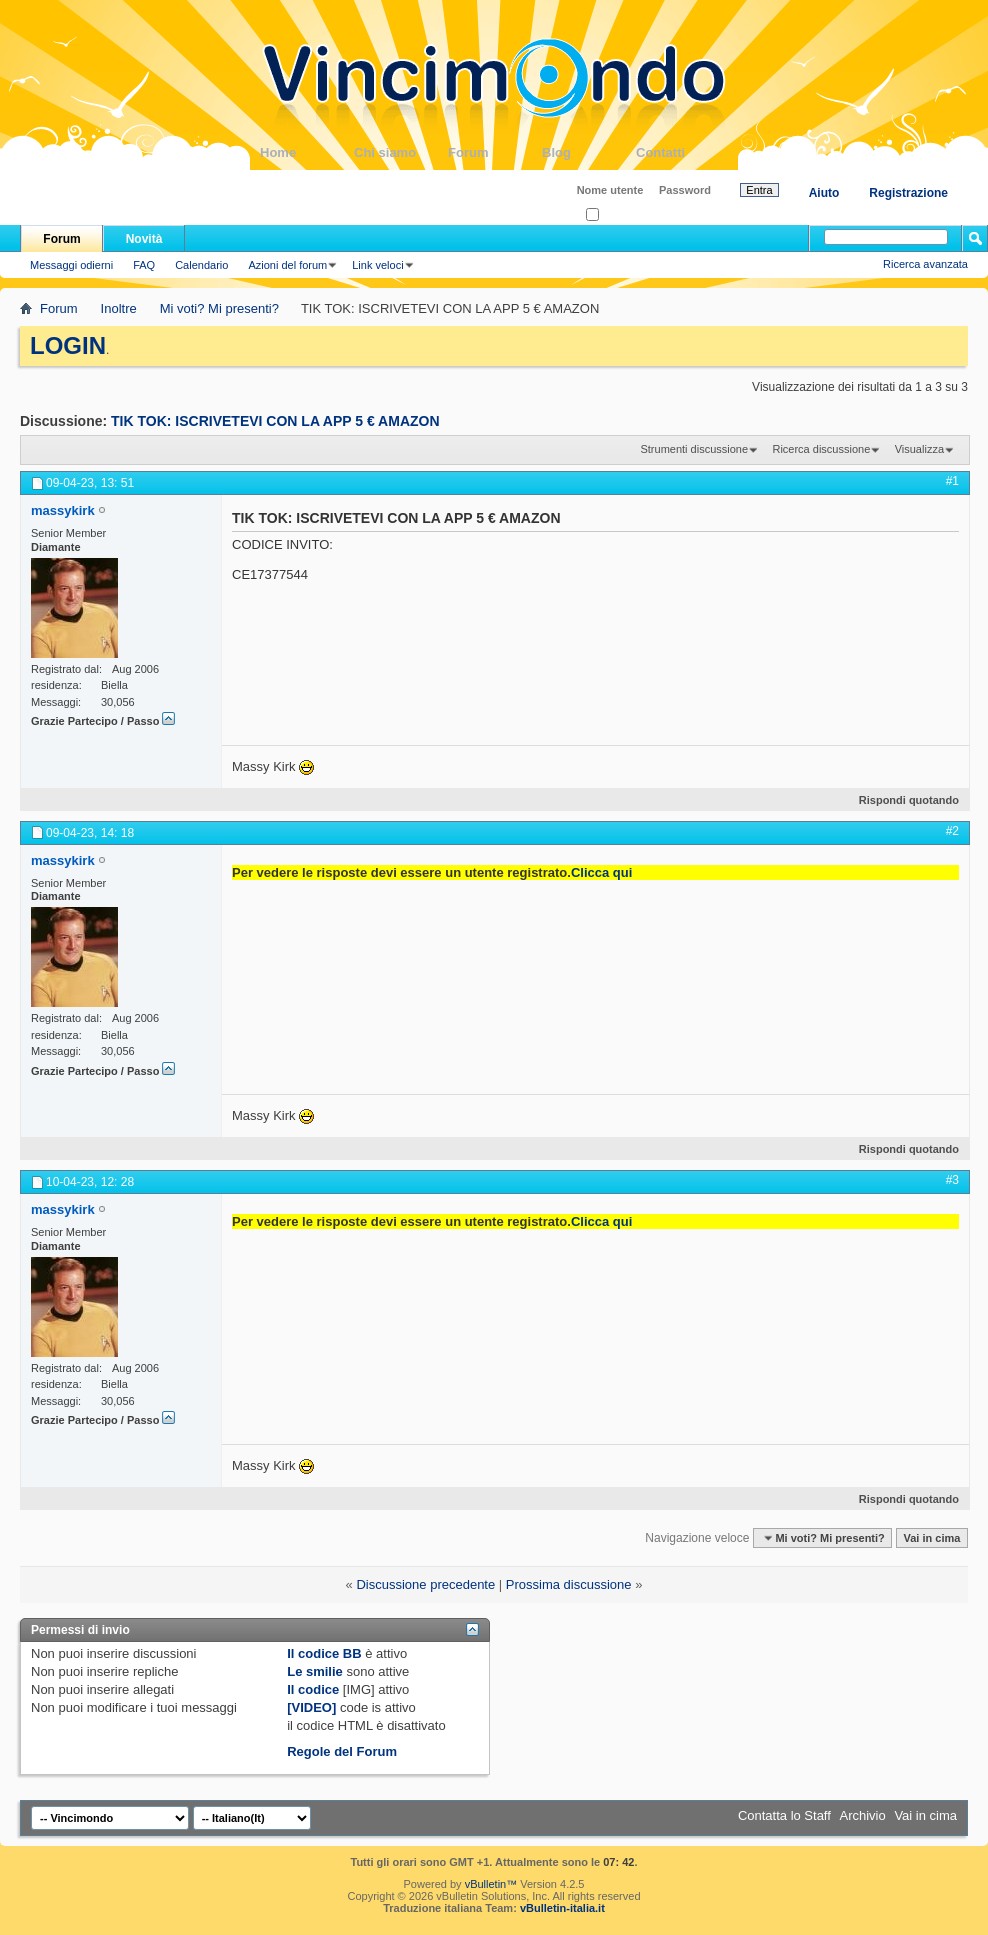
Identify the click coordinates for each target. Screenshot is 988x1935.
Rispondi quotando (900, 800)
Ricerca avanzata (925, 264)
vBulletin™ (491, 1884)
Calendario (201, 265)
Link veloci (377, 265)
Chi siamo (401, 152)
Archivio (863, 1815)
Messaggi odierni (71, 265)
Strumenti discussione (694, 449)
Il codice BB (324, 1653)
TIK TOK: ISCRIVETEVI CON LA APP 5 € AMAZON (275, 421)
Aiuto (824, 193)
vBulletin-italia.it (562, 1908)
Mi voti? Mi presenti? (219, 308)
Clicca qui (601, 872)
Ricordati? (616, 215)
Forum (495, 152)
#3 (952, 1180)
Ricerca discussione (821, 449)
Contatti (683, 152)
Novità (144, 239)
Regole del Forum (342, 1751)
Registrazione (908, 193)
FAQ (144, 265)
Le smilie (315, 1671)
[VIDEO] (311, 1707)
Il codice (313, 1689)
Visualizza (919, 449)
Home (307, 152)
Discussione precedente (425, 1584)
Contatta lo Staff (784, 1815)
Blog (589, 152)
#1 (952, 481)
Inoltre (119, 308)
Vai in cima (931, 1538)
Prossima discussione (569, 1584)
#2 (952, 831)
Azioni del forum (287, 265)
